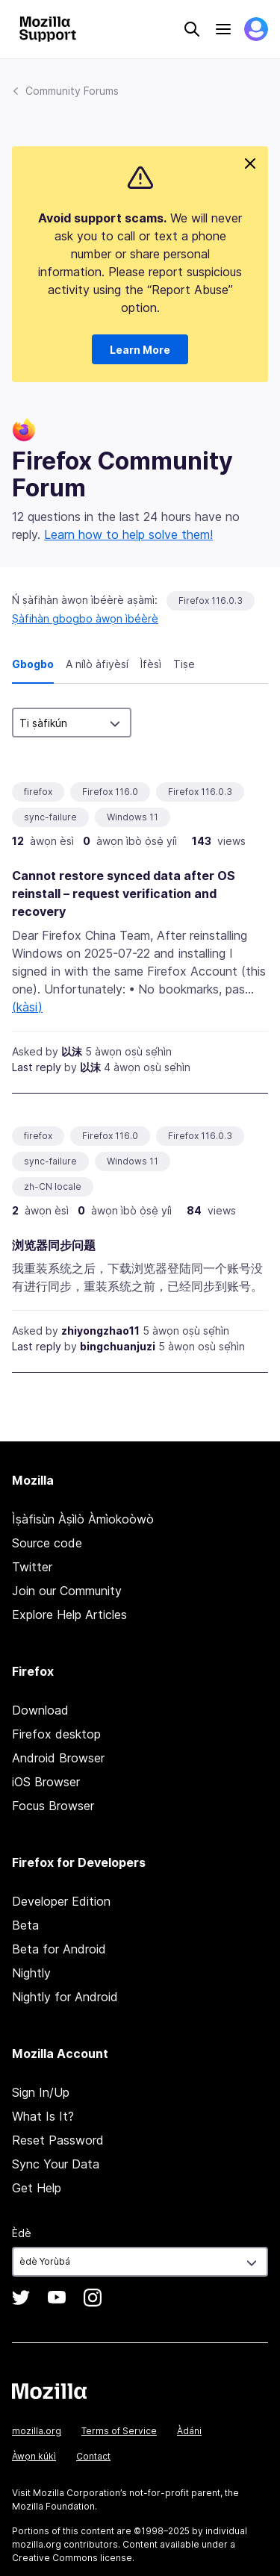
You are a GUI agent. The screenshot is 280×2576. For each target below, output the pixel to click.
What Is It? (43, 2116)
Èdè (21, 2233)
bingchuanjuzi (117, 1346)
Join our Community (67, 1590)
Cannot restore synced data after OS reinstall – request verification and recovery (123, 893)
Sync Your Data (55, 2163)
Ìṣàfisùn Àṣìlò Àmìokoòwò (83, 1519)
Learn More (140, 349)
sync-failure (50, 817)
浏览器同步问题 (54, 1245)
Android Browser (58, 1757)
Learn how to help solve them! (128, 534)
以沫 (71, 1051)
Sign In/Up (40, 2092)
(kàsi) (27, 1006)
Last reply (36, 1067)
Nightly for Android (65, 1996)
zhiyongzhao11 (100, 1330)
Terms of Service (119, 2430)
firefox (38, 791)
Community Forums (72, 90)
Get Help (36, 2187)
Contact (93, 2456)
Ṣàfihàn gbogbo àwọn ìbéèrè (85, 618)
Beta (25, 1925)
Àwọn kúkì (34, 2456)
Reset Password (58, 2140)
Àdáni (189, 2430)
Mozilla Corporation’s (80, 2492)
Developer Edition (61, 1901)
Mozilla (49, 2391)
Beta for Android (59, 1949)
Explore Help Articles (69, 1614)
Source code (47, 1542)
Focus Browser (53, 1805)
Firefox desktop (56, 1734)
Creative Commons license (72, 2557)
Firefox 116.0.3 (210, 600)
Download (40, 1710)
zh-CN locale (52, 1186)
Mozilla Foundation (53, 2506)
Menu (223, 29)
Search (192, 29)
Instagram (93, 2298)
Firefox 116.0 (110, 791)
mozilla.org (36, 2430)
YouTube (57, 2298)
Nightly (31, 1972)
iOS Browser (46, 1781)
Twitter (32, 1566)
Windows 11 (132, 817)
